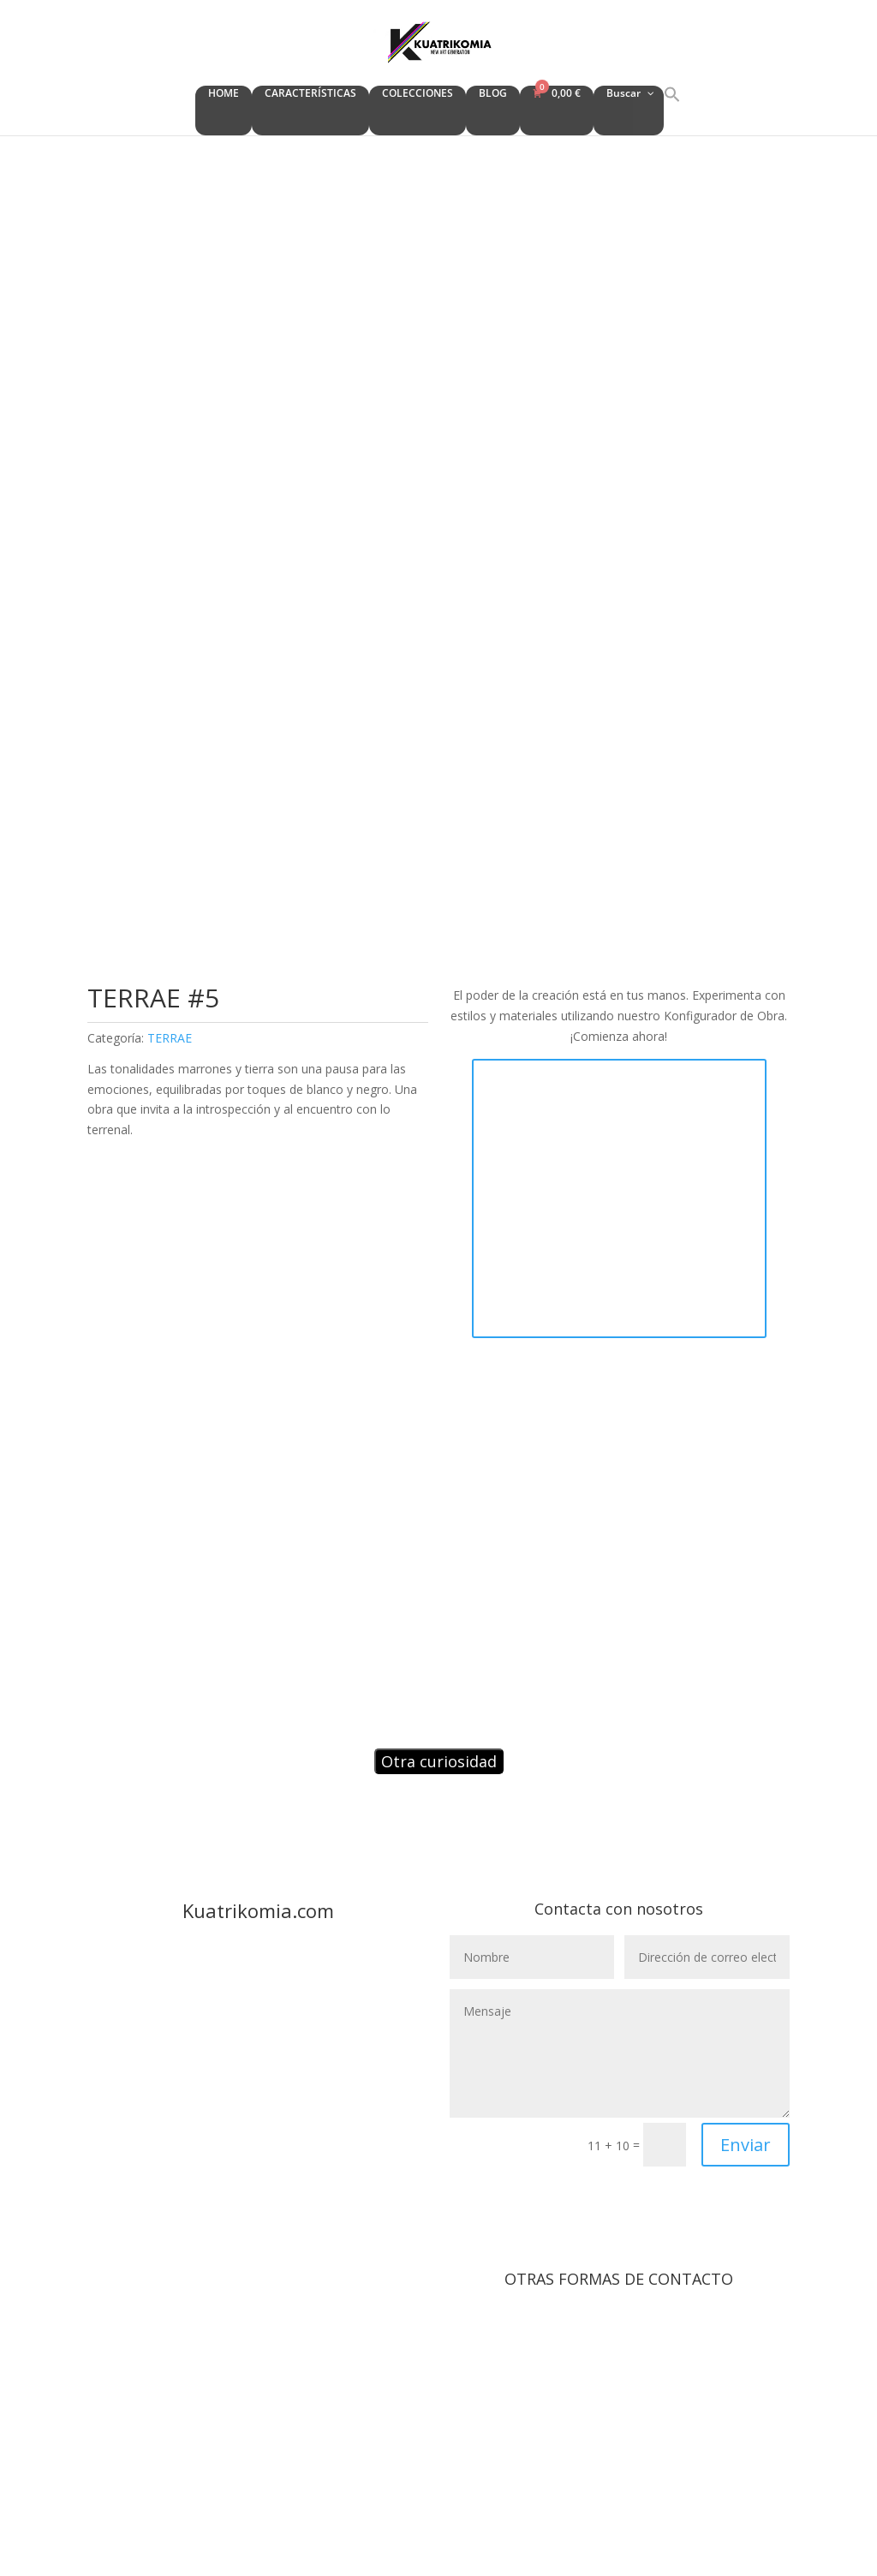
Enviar (745, 2144)
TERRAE (169, 1038)
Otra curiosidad (439, 1761)
